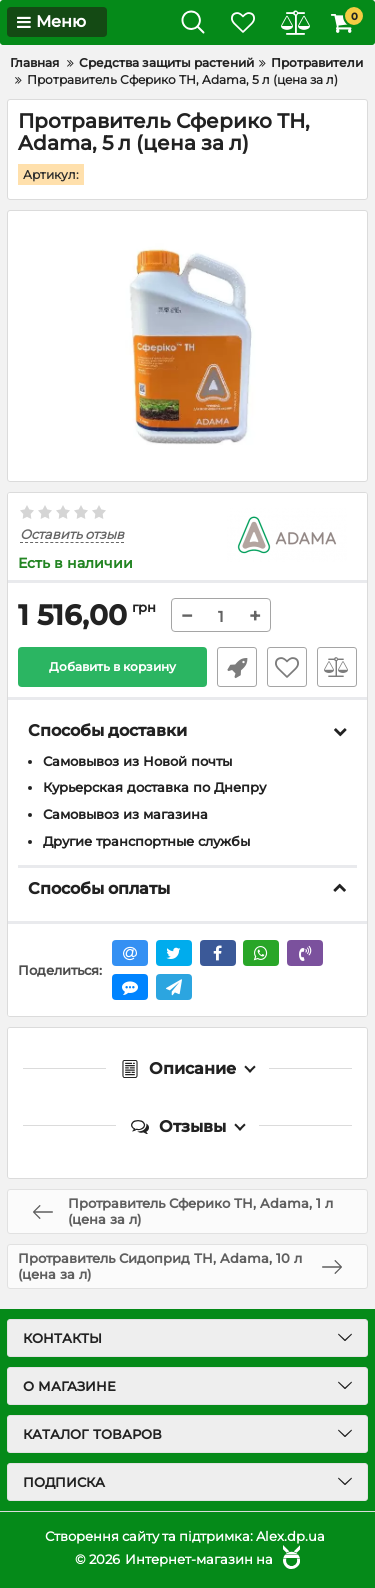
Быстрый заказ (237, 667)
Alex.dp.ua (290, 1536)
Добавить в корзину (112, 666)
